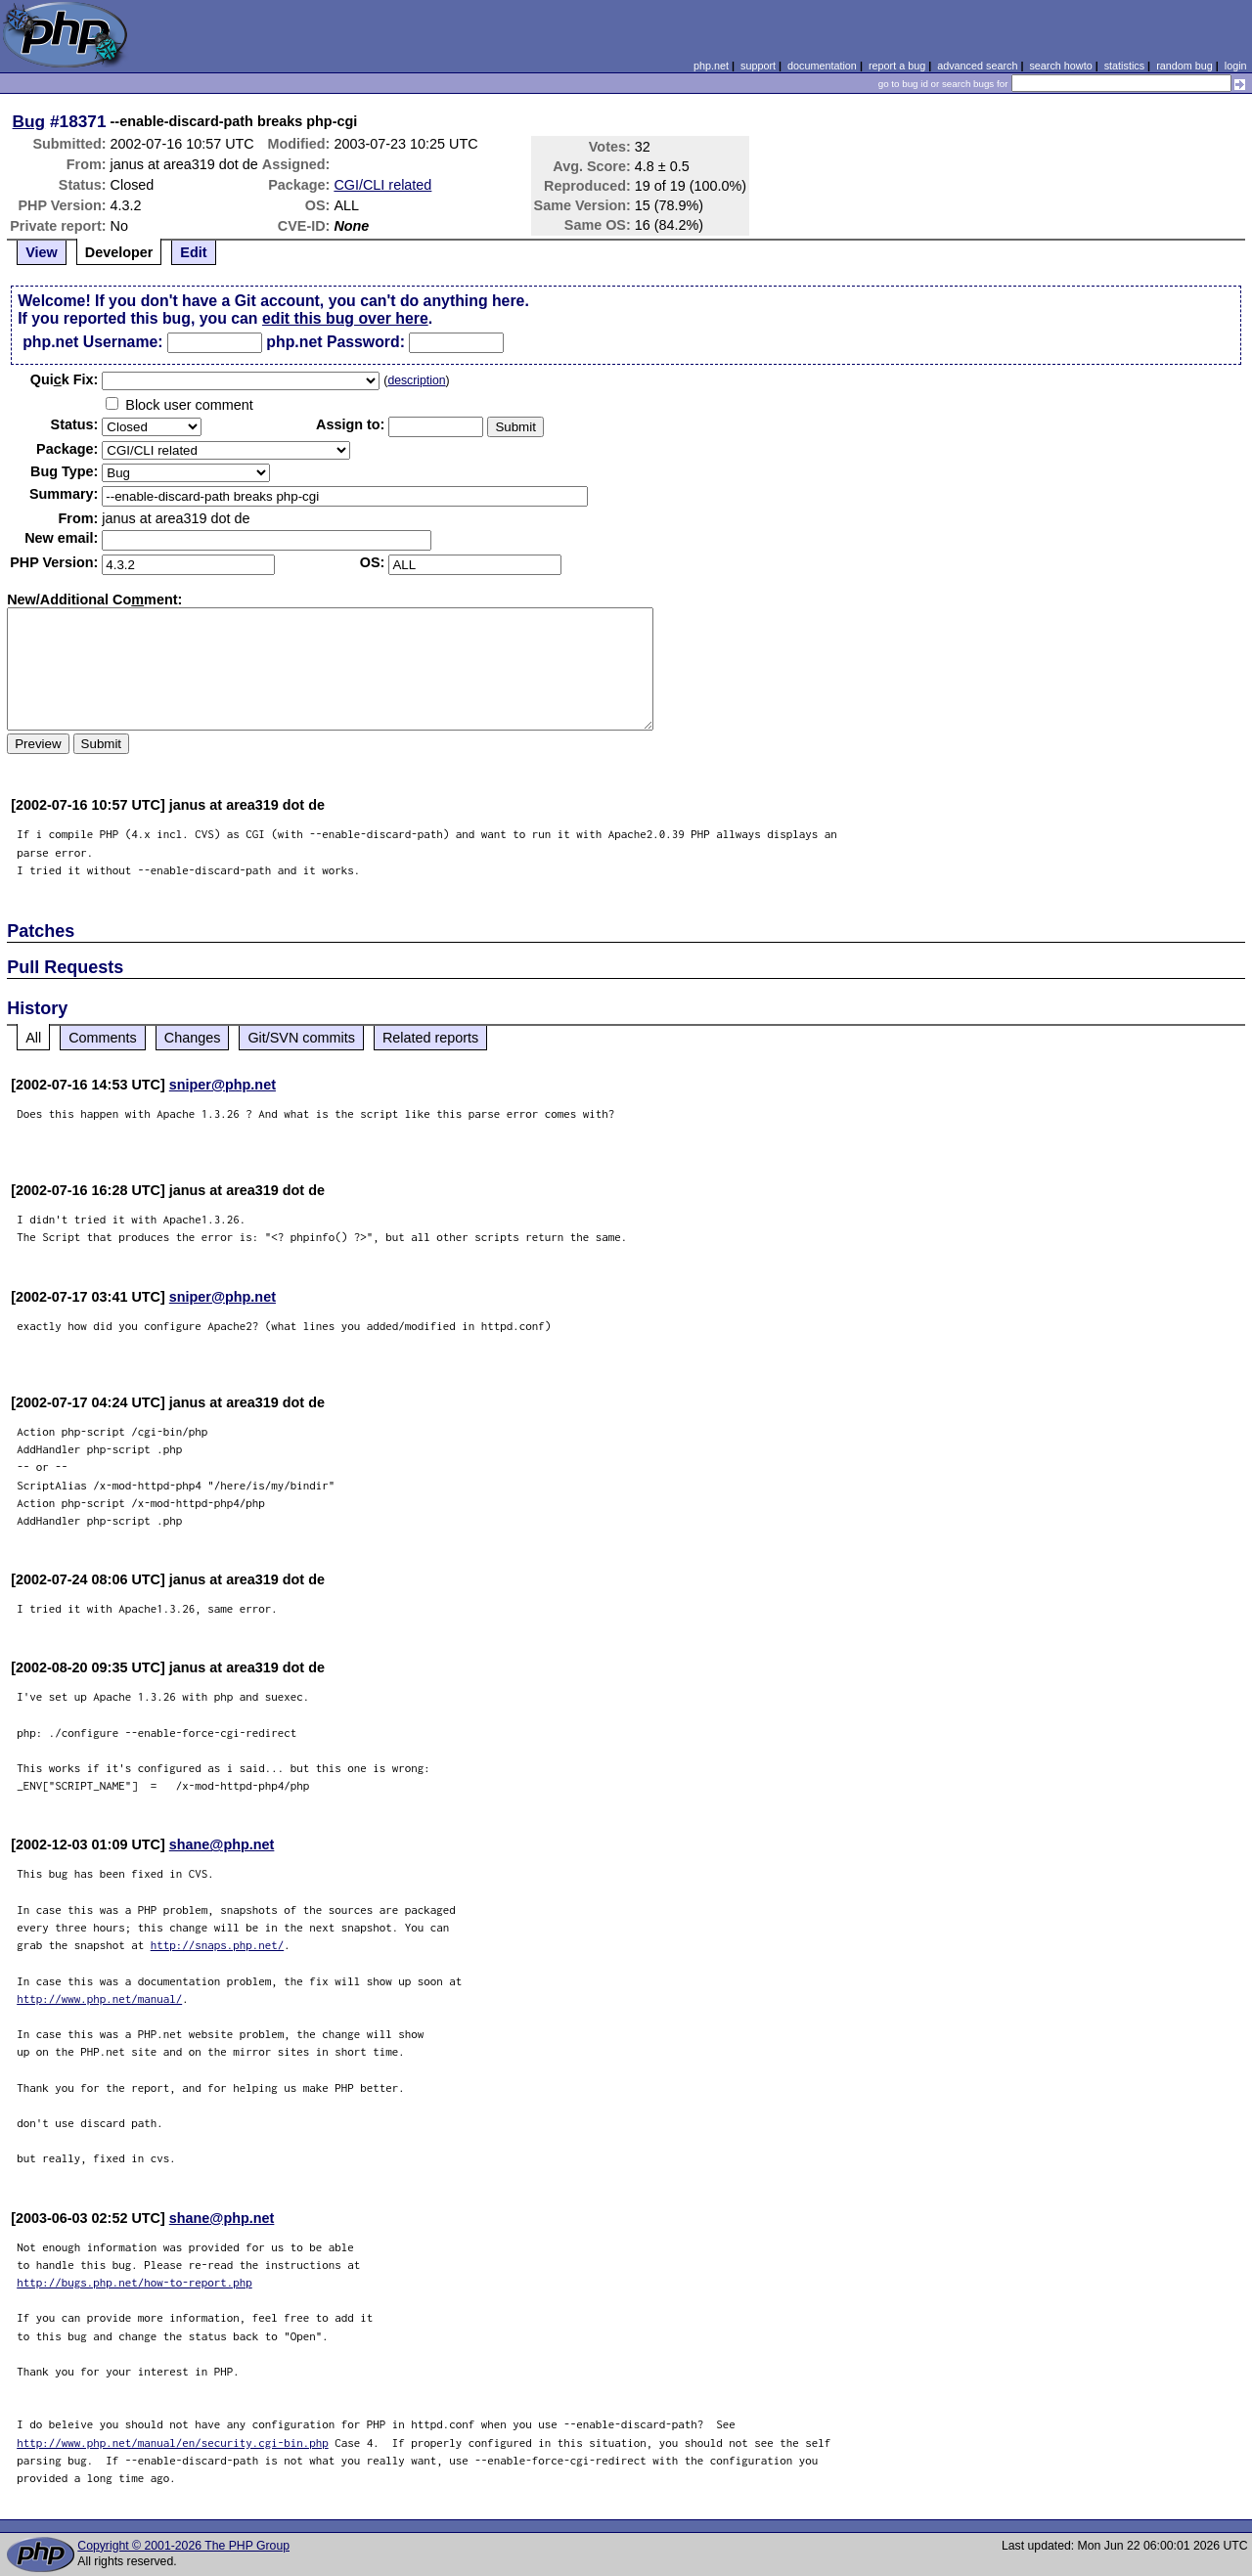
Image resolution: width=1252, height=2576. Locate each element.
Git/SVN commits (301, 1037)
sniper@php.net (222, 1084)
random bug (1184, 65)
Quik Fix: (64, 379)
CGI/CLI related (382, 185)
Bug (29, 121)
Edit (193, 252)
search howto (1060, 65)
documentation (822, 65)
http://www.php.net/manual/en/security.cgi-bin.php (173, 2442)
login (1236, 65)
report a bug (897, 65)
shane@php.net (222, 1844)
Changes (192, 1037)
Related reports (430, 1037)
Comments (102, 1037)
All (33, 1037)
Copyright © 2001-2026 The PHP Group (183, 2546)
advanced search (977, 65)
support (758, 65)
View (41, 252)
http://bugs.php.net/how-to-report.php (134, 2282)
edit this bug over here (345, 318)
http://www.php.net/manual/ (99, 1998)
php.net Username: (92, 341)
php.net (711, 65)
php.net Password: (335, 341)
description (416, 380)
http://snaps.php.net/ (218, 1944)
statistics (1124, 65)
